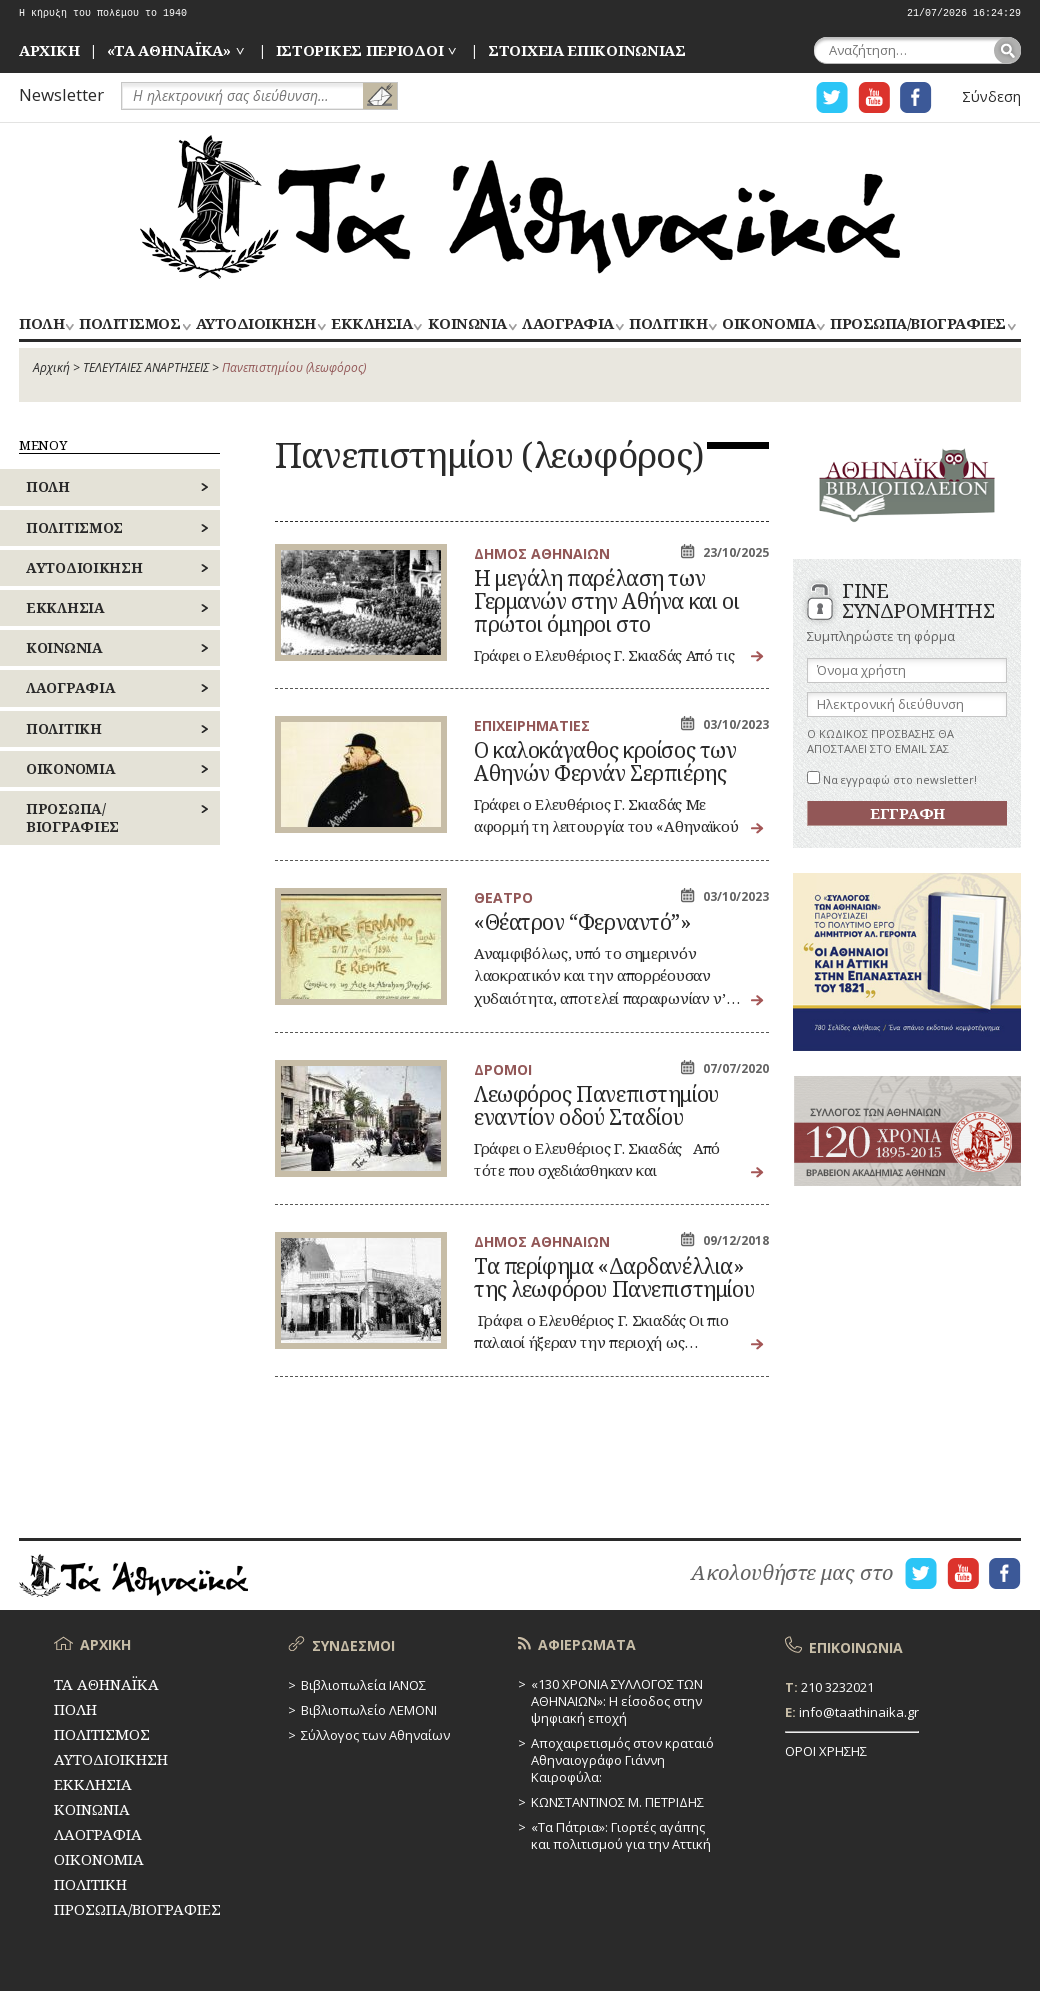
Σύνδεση (991, 96)
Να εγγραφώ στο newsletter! (892, 779)
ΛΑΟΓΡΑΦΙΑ (568, 324)
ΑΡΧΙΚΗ (49, 50)
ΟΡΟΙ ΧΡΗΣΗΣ (826, 1751)
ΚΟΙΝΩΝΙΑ (467, 324)
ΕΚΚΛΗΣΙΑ (371, 324)
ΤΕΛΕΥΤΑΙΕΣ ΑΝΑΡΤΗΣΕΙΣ (146, 367)
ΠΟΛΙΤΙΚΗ (668, 324)
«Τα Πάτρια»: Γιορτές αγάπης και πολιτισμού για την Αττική (621, 1835)
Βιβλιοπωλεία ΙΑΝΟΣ (363, 1685)
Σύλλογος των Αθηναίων (375, 1735)
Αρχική (51, 367)
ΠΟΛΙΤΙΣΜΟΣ (129, 324)
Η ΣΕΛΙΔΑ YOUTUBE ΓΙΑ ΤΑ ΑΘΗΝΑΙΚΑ (874, 97)
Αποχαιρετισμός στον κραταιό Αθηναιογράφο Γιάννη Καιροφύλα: (622, 1760)
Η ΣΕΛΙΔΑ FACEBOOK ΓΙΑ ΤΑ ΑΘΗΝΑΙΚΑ (916, 97)
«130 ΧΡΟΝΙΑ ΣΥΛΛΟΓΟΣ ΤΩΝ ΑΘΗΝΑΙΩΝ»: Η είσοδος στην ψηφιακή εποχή (617, 1701)
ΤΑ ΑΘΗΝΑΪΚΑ (520, 207)
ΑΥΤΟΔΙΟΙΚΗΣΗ (256, 324)
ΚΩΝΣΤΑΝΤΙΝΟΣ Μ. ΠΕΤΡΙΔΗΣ (617, 1802)
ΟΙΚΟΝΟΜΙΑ (768, 324)
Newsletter (61, 94)
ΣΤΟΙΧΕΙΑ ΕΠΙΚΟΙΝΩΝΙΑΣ (587, 50)
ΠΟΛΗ (41, 324)
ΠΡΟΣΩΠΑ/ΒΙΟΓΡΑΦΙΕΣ (917, 324)
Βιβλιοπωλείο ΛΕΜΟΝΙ (369, 1710)
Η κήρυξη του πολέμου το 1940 (103, 13)
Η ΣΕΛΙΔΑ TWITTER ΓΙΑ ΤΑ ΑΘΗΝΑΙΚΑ (832, 97)
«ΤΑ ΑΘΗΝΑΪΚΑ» (169, 50)
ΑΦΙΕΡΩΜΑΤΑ (587, 1644)
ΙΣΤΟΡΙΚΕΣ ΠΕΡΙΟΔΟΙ (360, 50)
